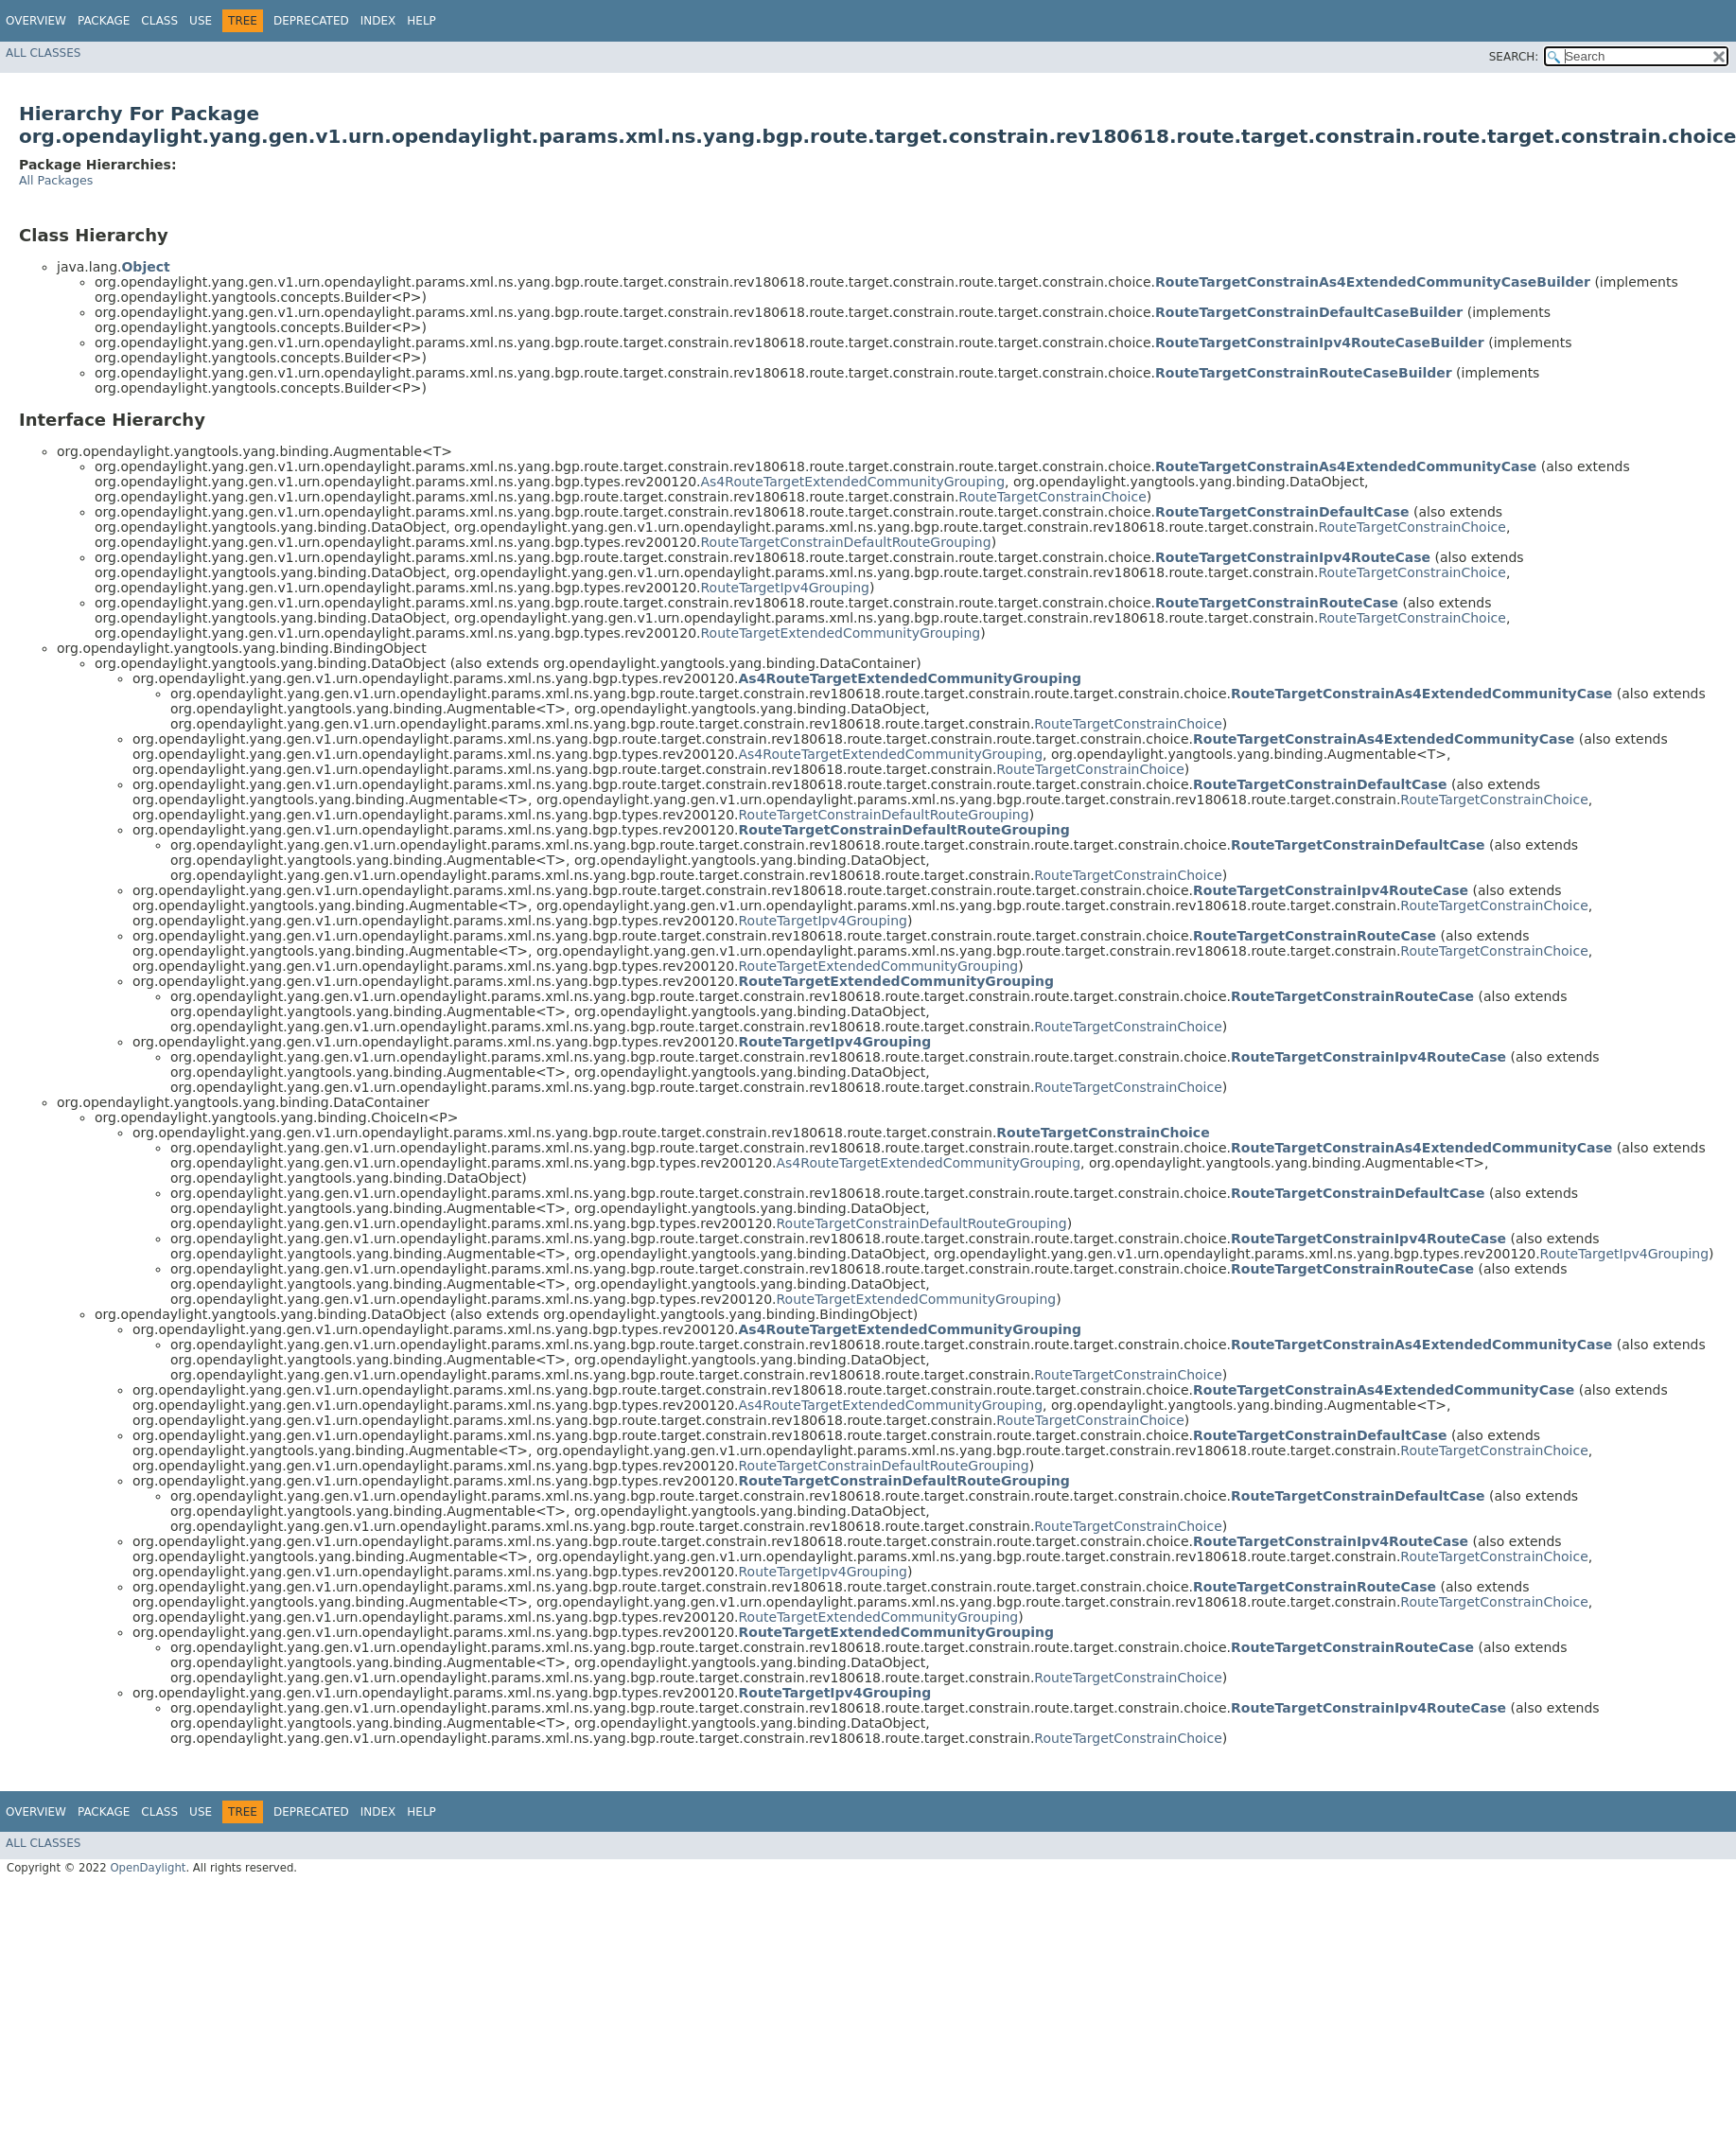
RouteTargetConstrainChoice (1052, 496)
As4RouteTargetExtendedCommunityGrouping (853, 481)
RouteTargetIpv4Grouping (785, 587)
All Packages (56, 180)
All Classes (43, 53)
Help (421, 20)
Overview (36, 20)
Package (104, 20)
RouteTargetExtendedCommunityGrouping (841, 633)
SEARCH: (1514, 56)
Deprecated (311, 20)
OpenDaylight (147, 1867)
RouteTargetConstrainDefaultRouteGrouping (846, 542)
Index (378, 20)
